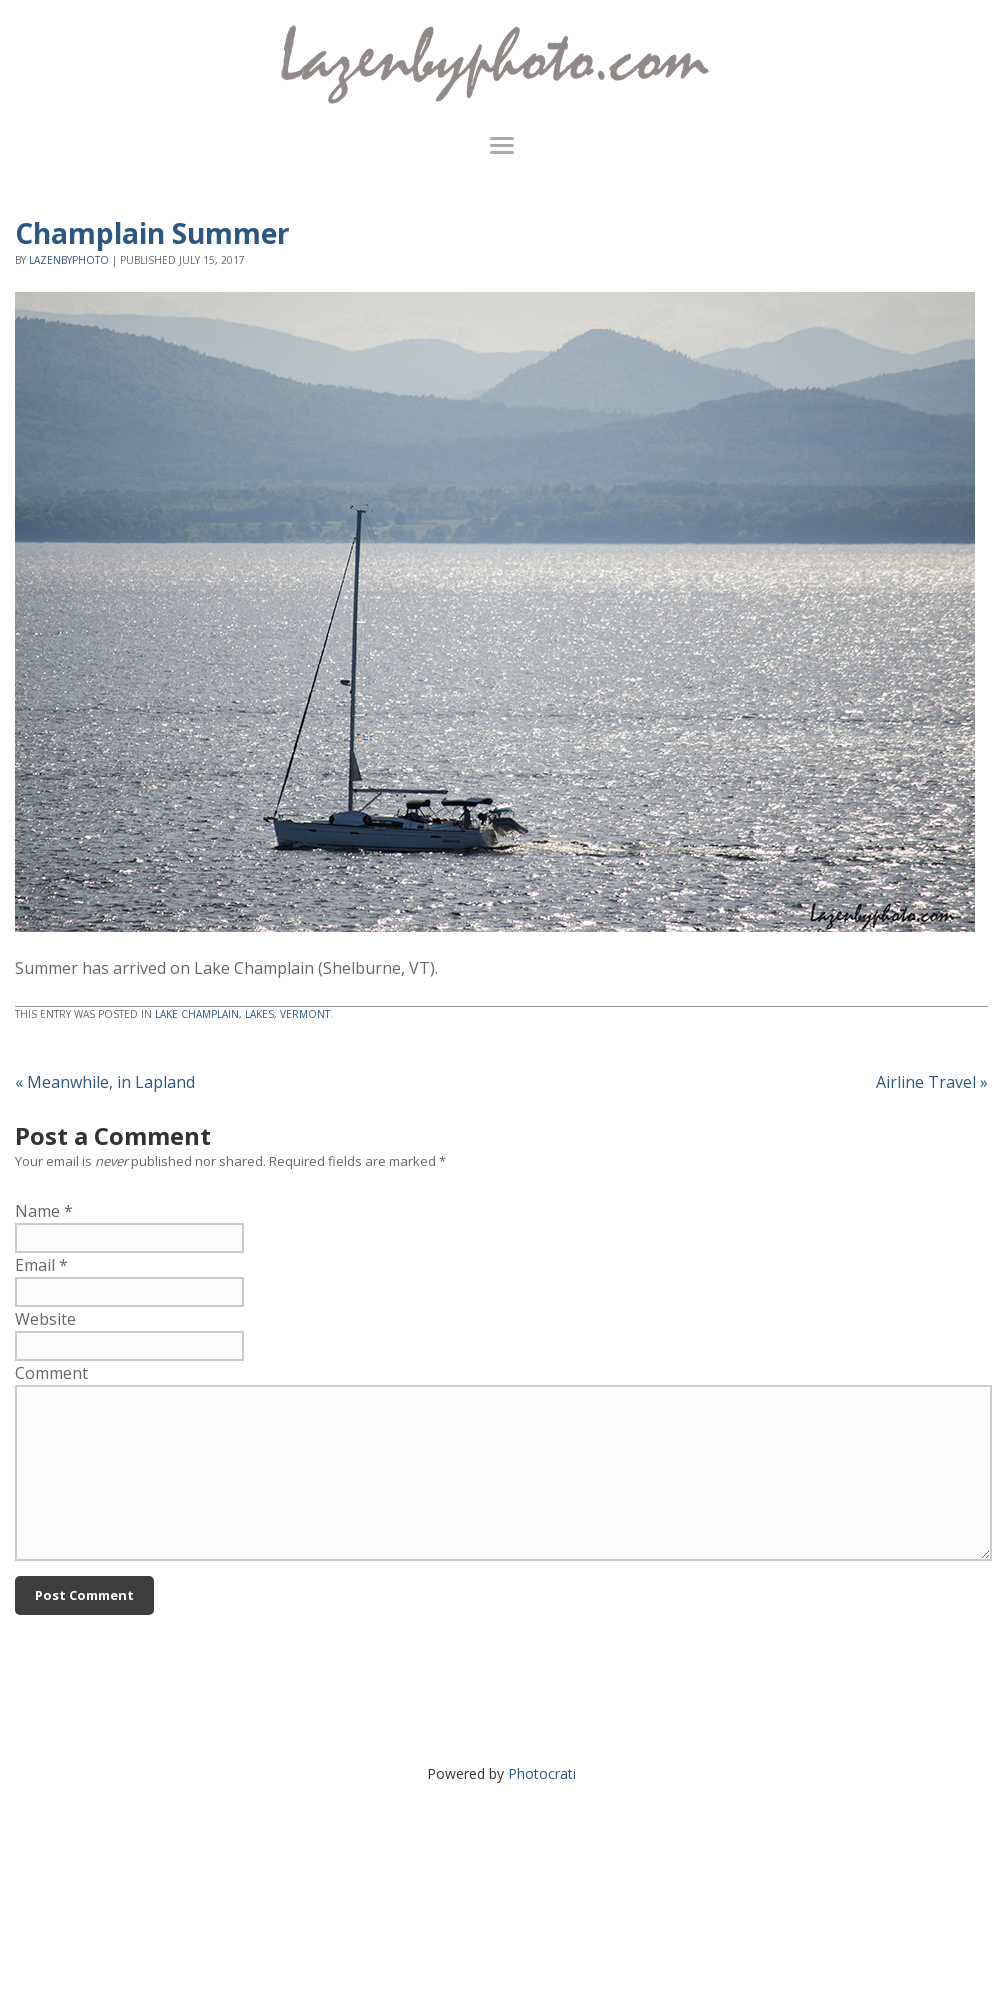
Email (35, 1265)
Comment (51, 1373)
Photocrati (542, 1773)
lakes (259, 1014)
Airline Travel (932, 1082)
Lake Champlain (197, 1014)
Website (45, 1319)
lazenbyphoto (69, 260)
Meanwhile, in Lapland (105, 1082)
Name (37, 1211)
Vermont (305, 1014)
